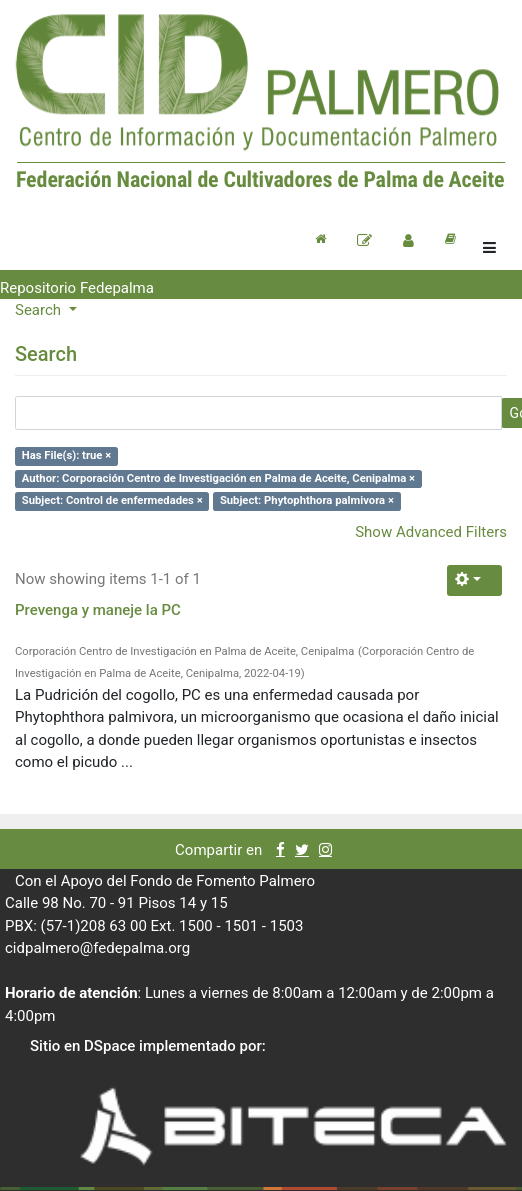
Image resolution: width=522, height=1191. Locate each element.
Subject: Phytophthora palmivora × (307, 500)
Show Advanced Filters (431, 532)
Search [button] (40, 310)
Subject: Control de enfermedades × (112, 500)
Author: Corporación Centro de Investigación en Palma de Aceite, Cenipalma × (218, 478)
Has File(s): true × (66, 455)
